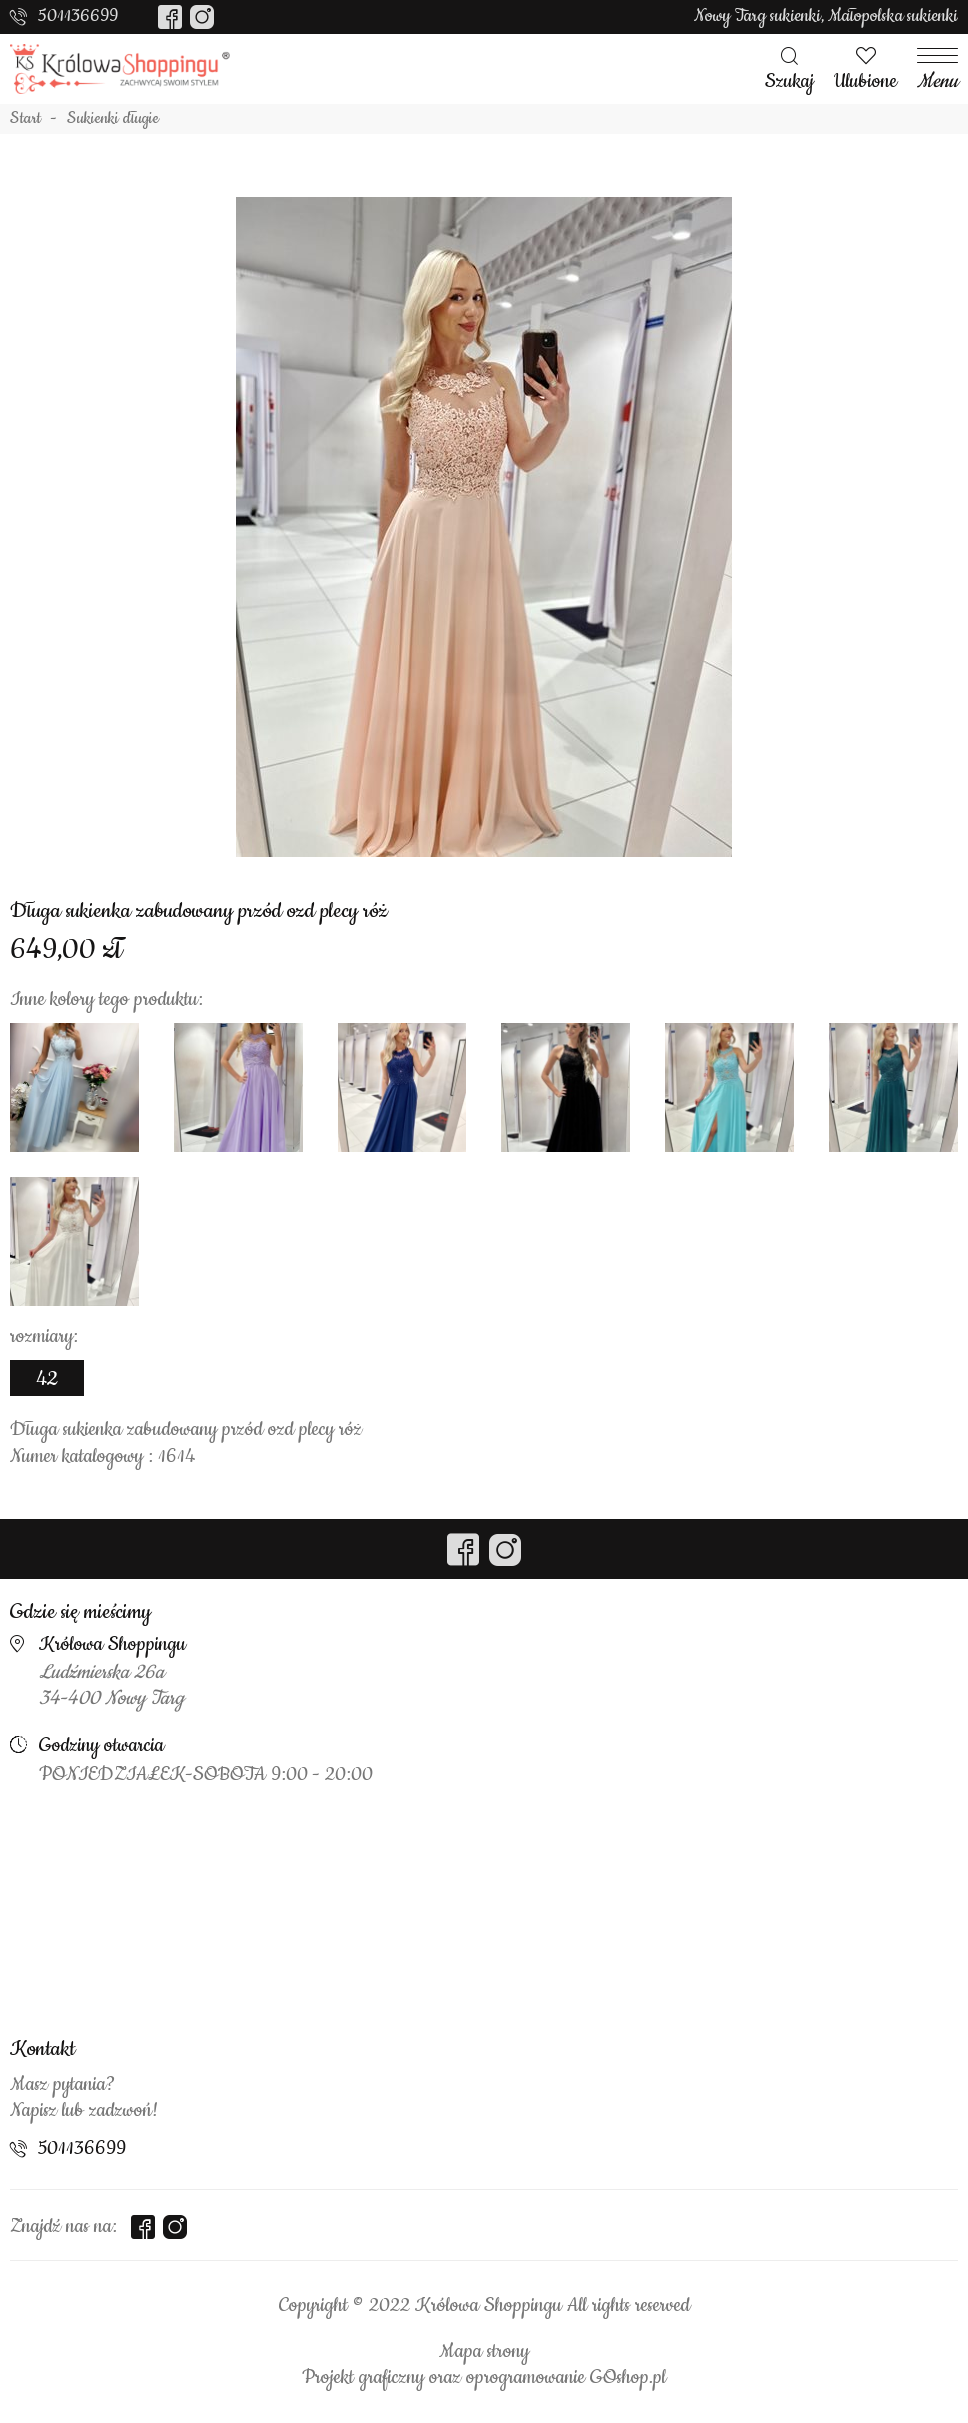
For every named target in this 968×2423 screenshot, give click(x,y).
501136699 (78, 16)
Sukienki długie (113, 119)
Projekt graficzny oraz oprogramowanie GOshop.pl (484, 2378)
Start (25, 119)
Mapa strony (484, 2352)
